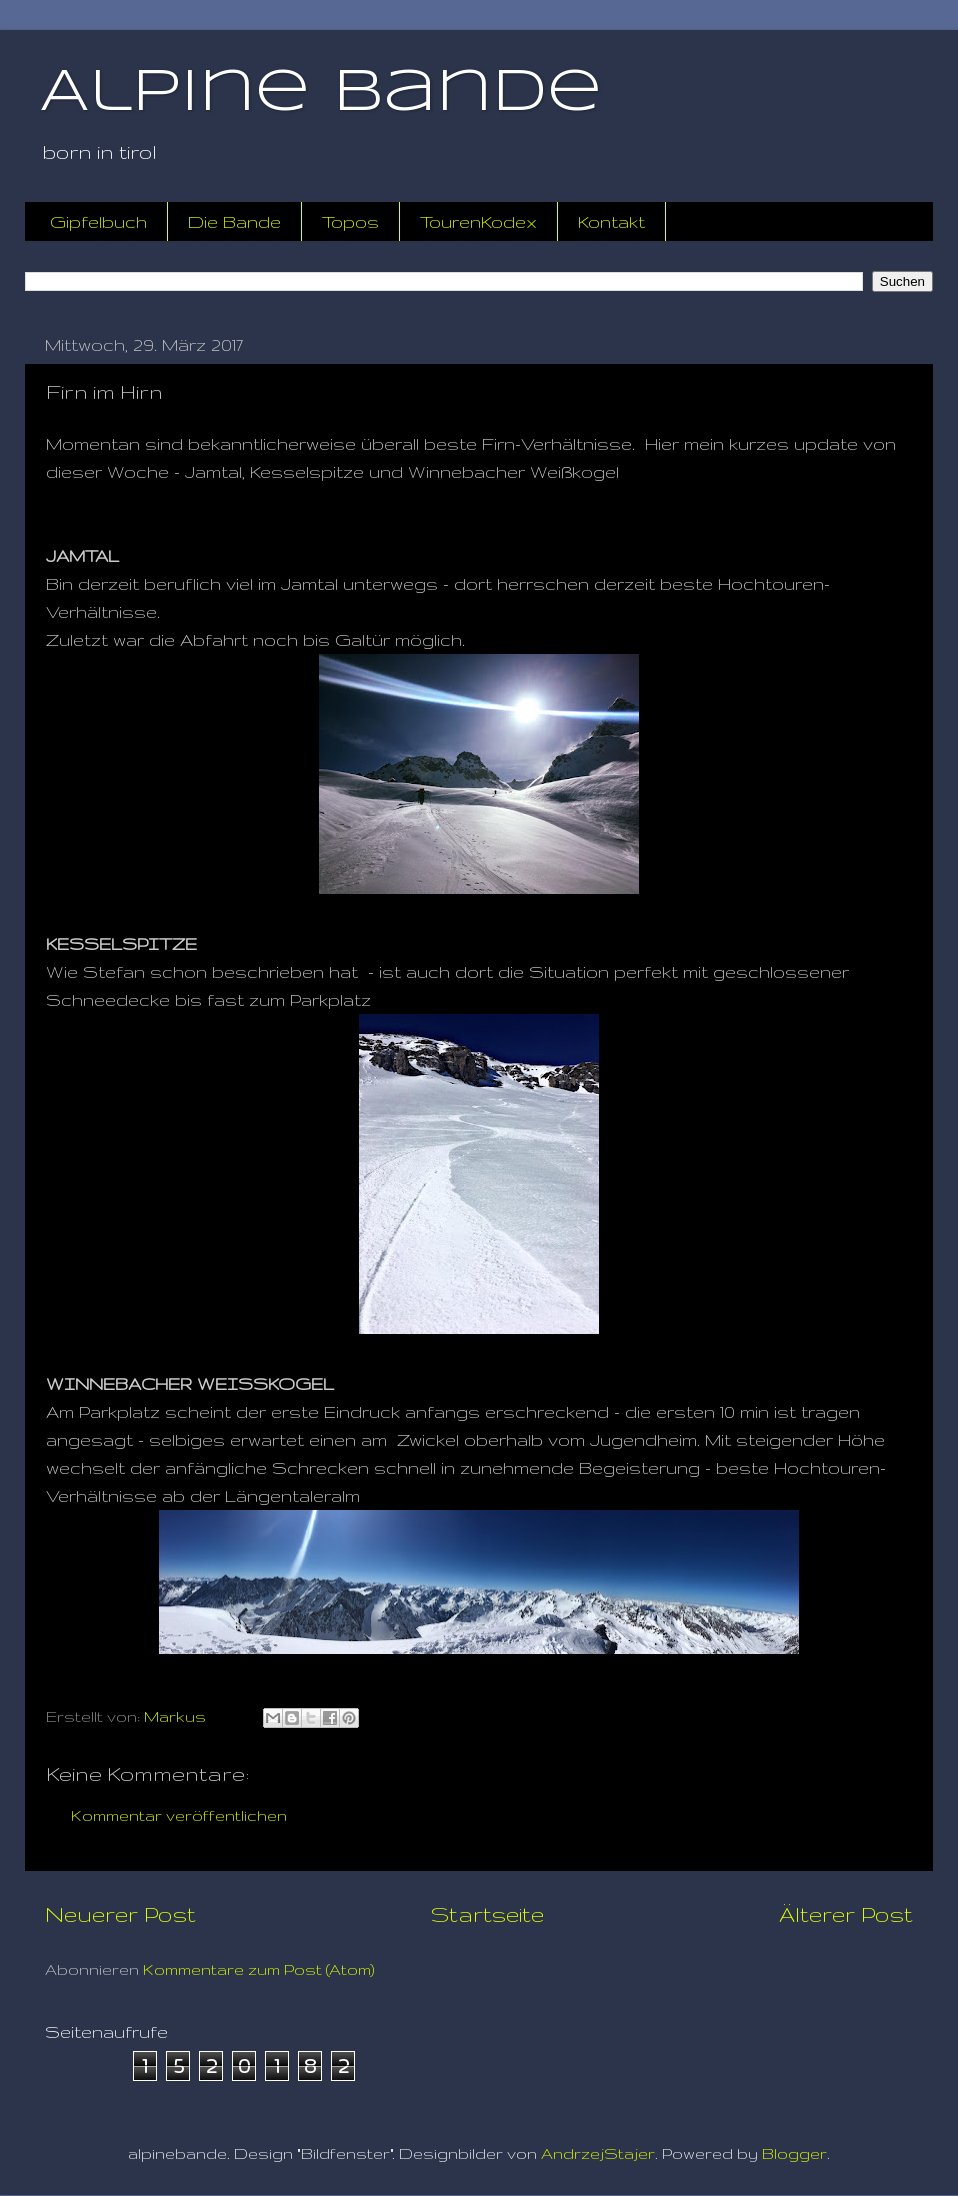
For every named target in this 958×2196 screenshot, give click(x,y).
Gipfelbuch (98, 221)
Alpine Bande (321, 93)
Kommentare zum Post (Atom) (259, 1969)
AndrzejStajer (598, 2153)
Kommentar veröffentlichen (179, 1815)
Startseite (487, 1914)
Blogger (794, 2153)
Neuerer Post (120, 1914)
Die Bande (234, 221)
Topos (350, 221)
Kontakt (611, 221)
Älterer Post (846, 1914)
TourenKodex (478, 221)
